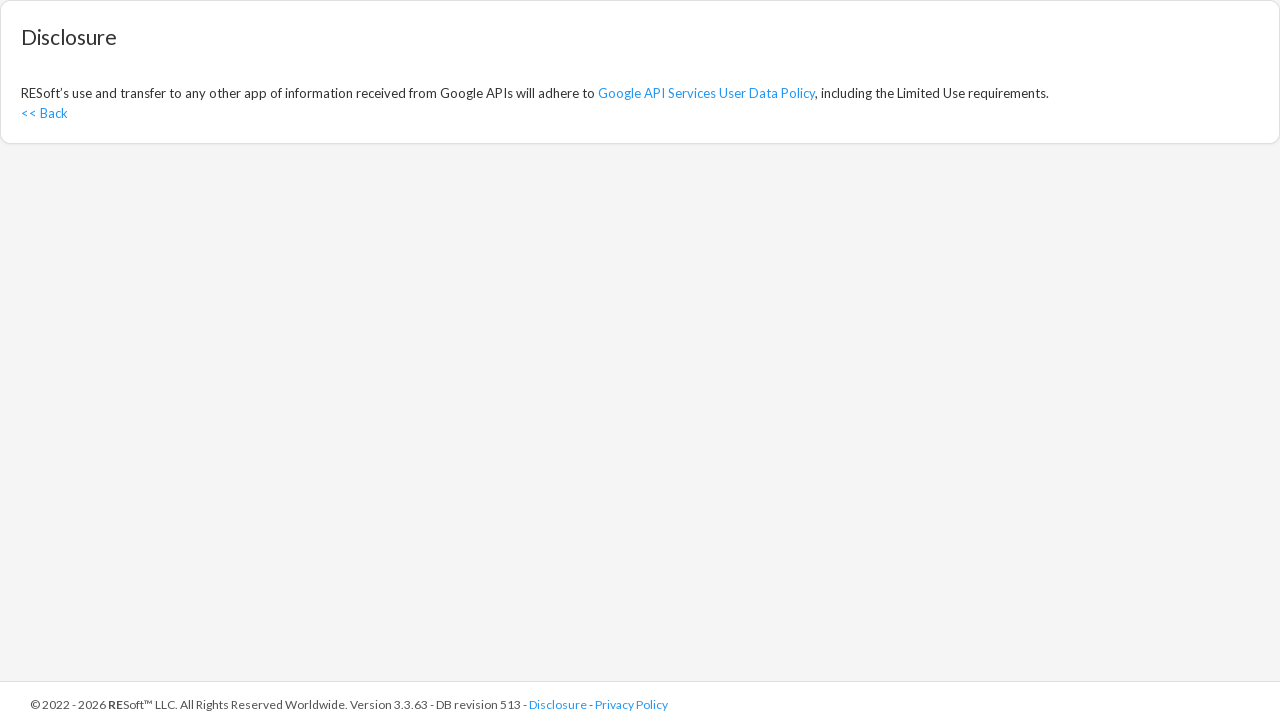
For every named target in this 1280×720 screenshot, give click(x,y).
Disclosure (558, 704)
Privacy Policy (631, 704)
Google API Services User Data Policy (706, 93)
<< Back (44, 113)
